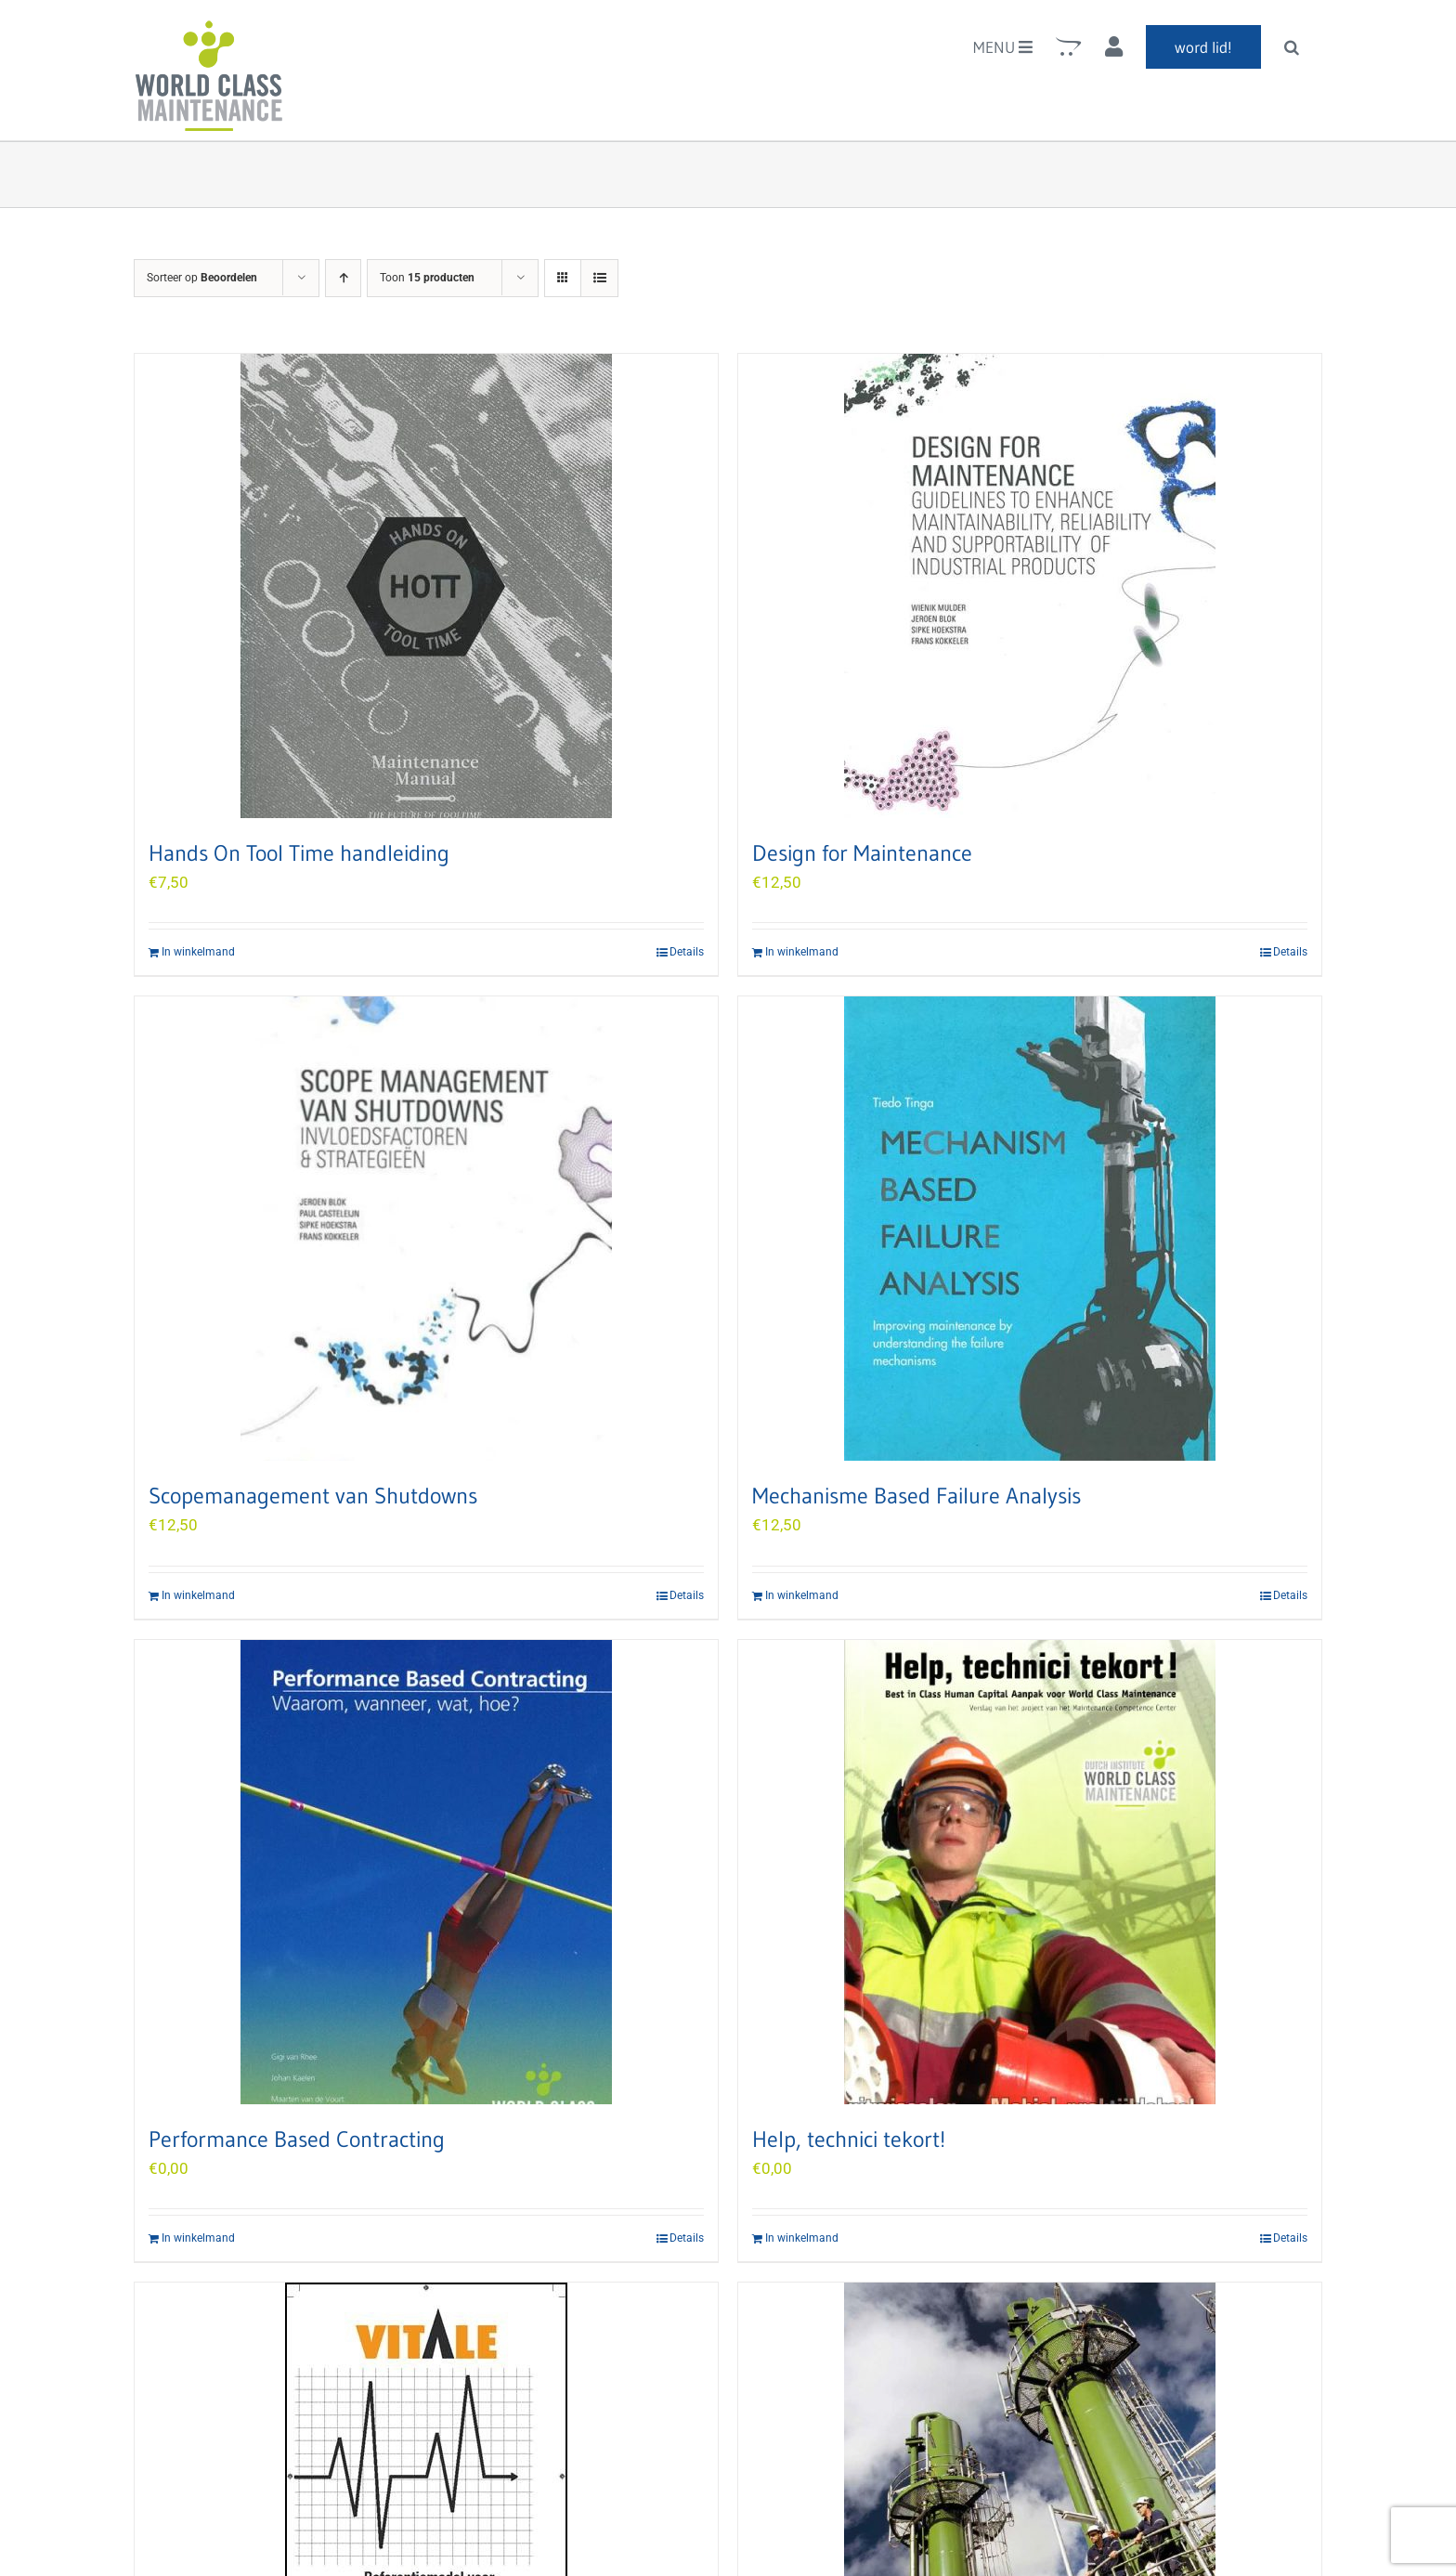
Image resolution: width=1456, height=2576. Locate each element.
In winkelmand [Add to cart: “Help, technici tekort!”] (801, 2237)
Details (687, 951)
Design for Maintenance (862, 852)
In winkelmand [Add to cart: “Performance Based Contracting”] (198, 2237)
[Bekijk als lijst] (599, 278)
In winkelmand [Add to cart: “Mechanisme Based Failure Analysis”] (801, 1595)
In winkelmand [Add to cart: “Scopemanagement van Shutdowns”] (198, 1595)
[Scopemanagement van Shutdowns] (426, 1228)
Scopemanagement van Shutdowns (313, 1495)
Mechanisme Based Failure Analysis (916, 1495)
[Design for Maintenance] (1029, 586)
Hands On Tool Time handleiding (299, 852)
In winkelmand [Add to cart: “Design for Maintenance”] (801, 951)
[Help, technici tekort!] (1029, 1872)
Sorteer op (202, 277)
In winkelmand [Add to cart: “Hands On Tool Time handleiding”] (198, 951)
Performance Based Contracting (297, 2139)
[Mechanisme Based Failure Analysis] (1029, 1228)
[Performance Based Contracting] (426, 1872)
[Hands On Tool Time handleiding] (426, 586)
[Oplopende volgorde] (343, 278)
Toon (427, 277)
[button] (1291, 46)
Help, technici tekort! (848, 2139)
